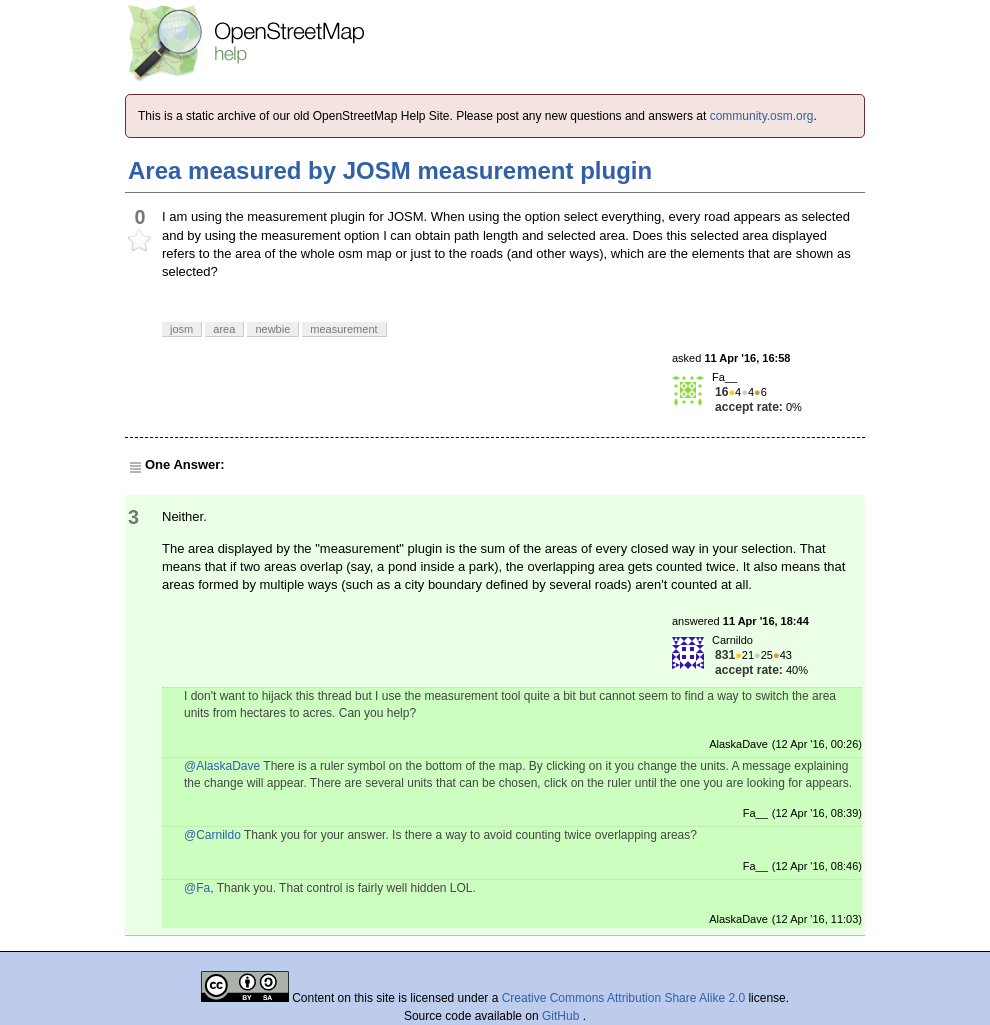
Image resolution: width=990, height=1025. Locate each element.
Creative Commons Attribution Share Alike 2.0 (623, 998)
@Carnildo (212, 835)
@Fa (197, 888)
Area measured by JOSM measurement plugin (390, 170)
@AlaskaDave (222, 766)
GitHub (562, 1016)
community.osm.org (762, 116)
